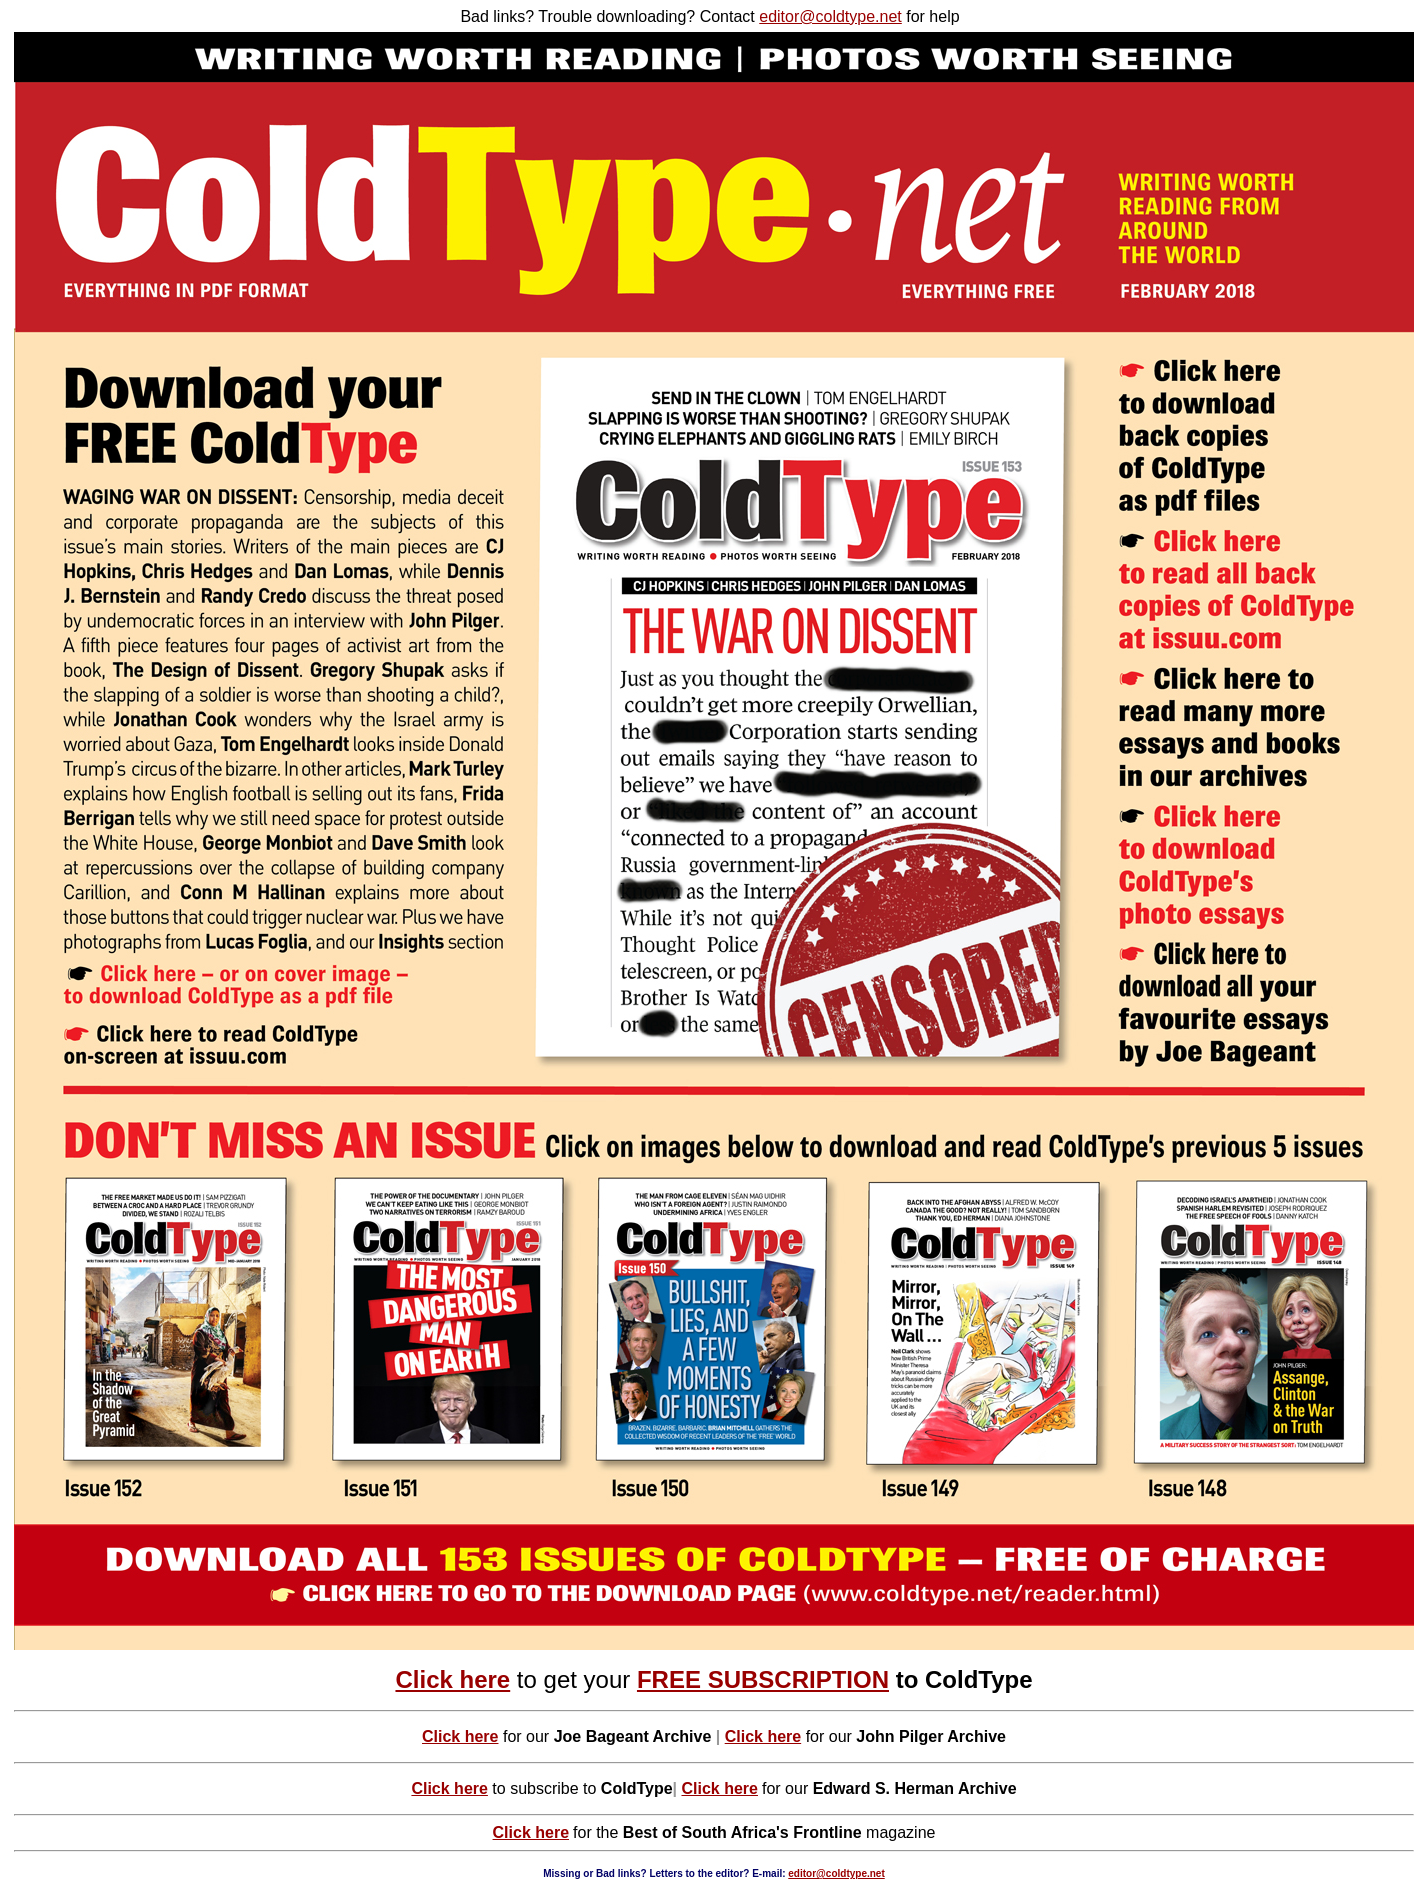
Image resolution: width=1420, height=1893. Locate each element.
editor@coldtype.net (830, 16)
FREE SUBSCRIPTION (763, 1679)
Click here (452, 1679)
